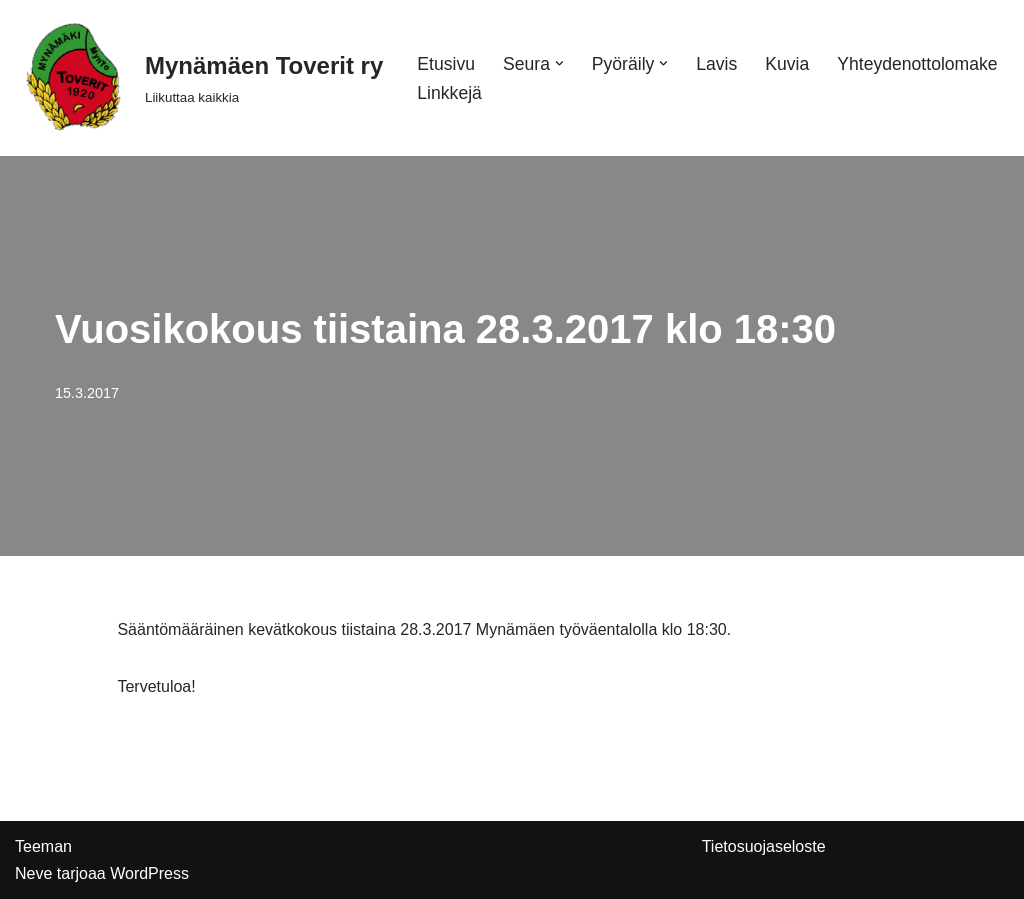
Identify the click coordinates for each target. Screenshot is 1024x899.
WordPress (149, 873)
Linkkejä (449, 93)
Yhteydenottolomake (917, 64)
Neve (33, 873)
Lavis (716, 64)
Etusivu (446, 64)
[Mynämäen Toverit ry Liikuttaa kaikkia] (199, 78)
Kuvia (787, 64)
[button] (559, 63)
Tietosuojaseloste (764, 846)
